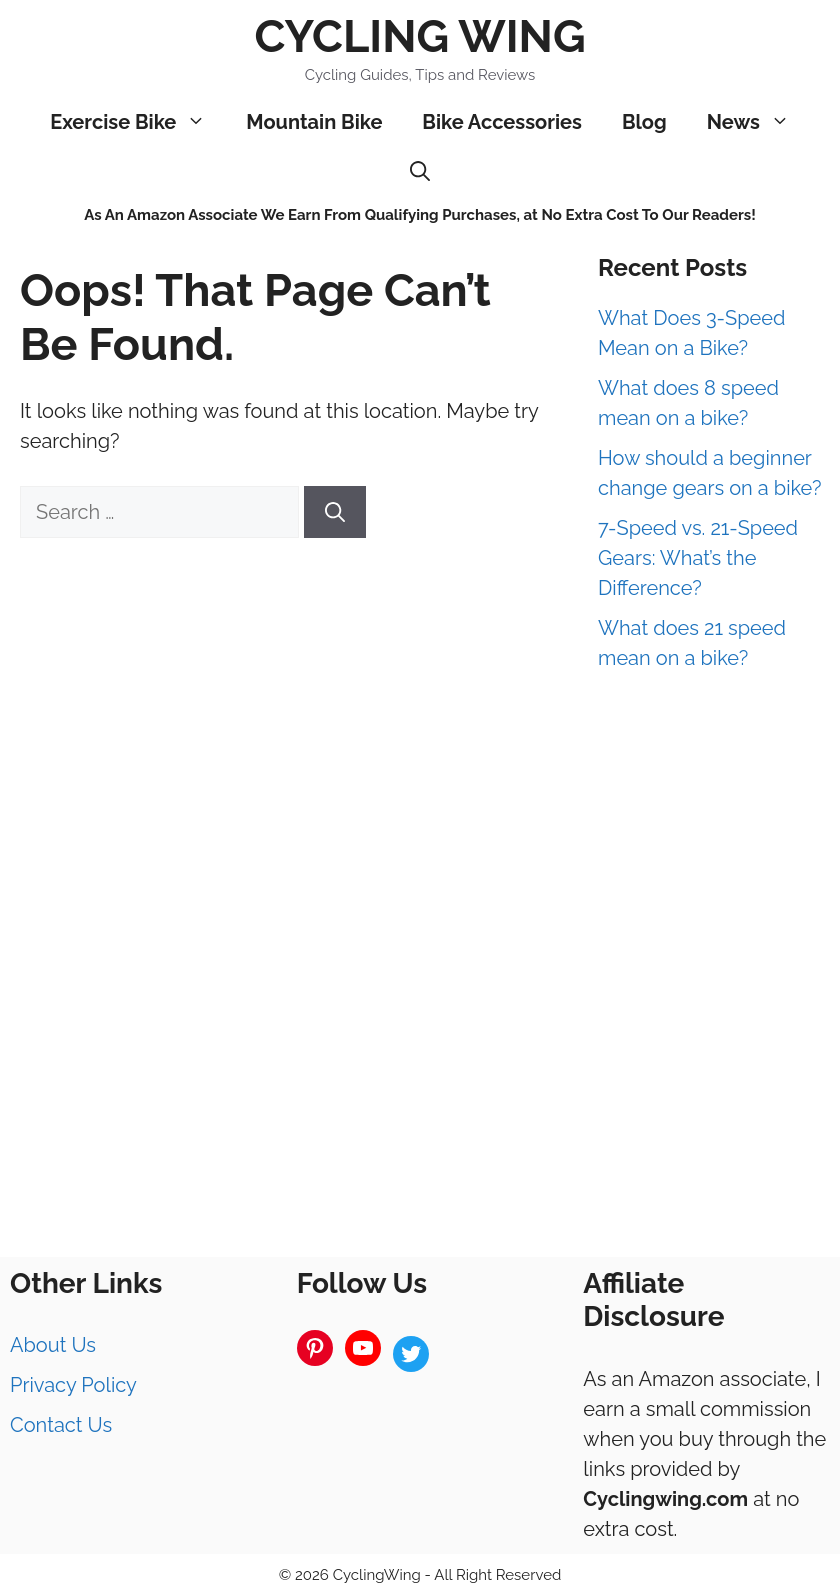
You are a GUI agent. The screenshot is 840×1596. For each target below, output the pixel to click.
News (758, 122)
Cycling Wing (419, 36)
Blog (644, 122)
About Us (53, 1345)
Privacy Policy (73, 1385)
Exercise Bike (138, 122)
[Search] (335, 512)
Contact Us (61, 1425)
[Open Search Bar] (420, 172)
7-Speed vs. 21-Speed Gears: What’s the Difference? (698, 558)
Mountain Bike (314, 122)
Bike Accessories (502, 122)
